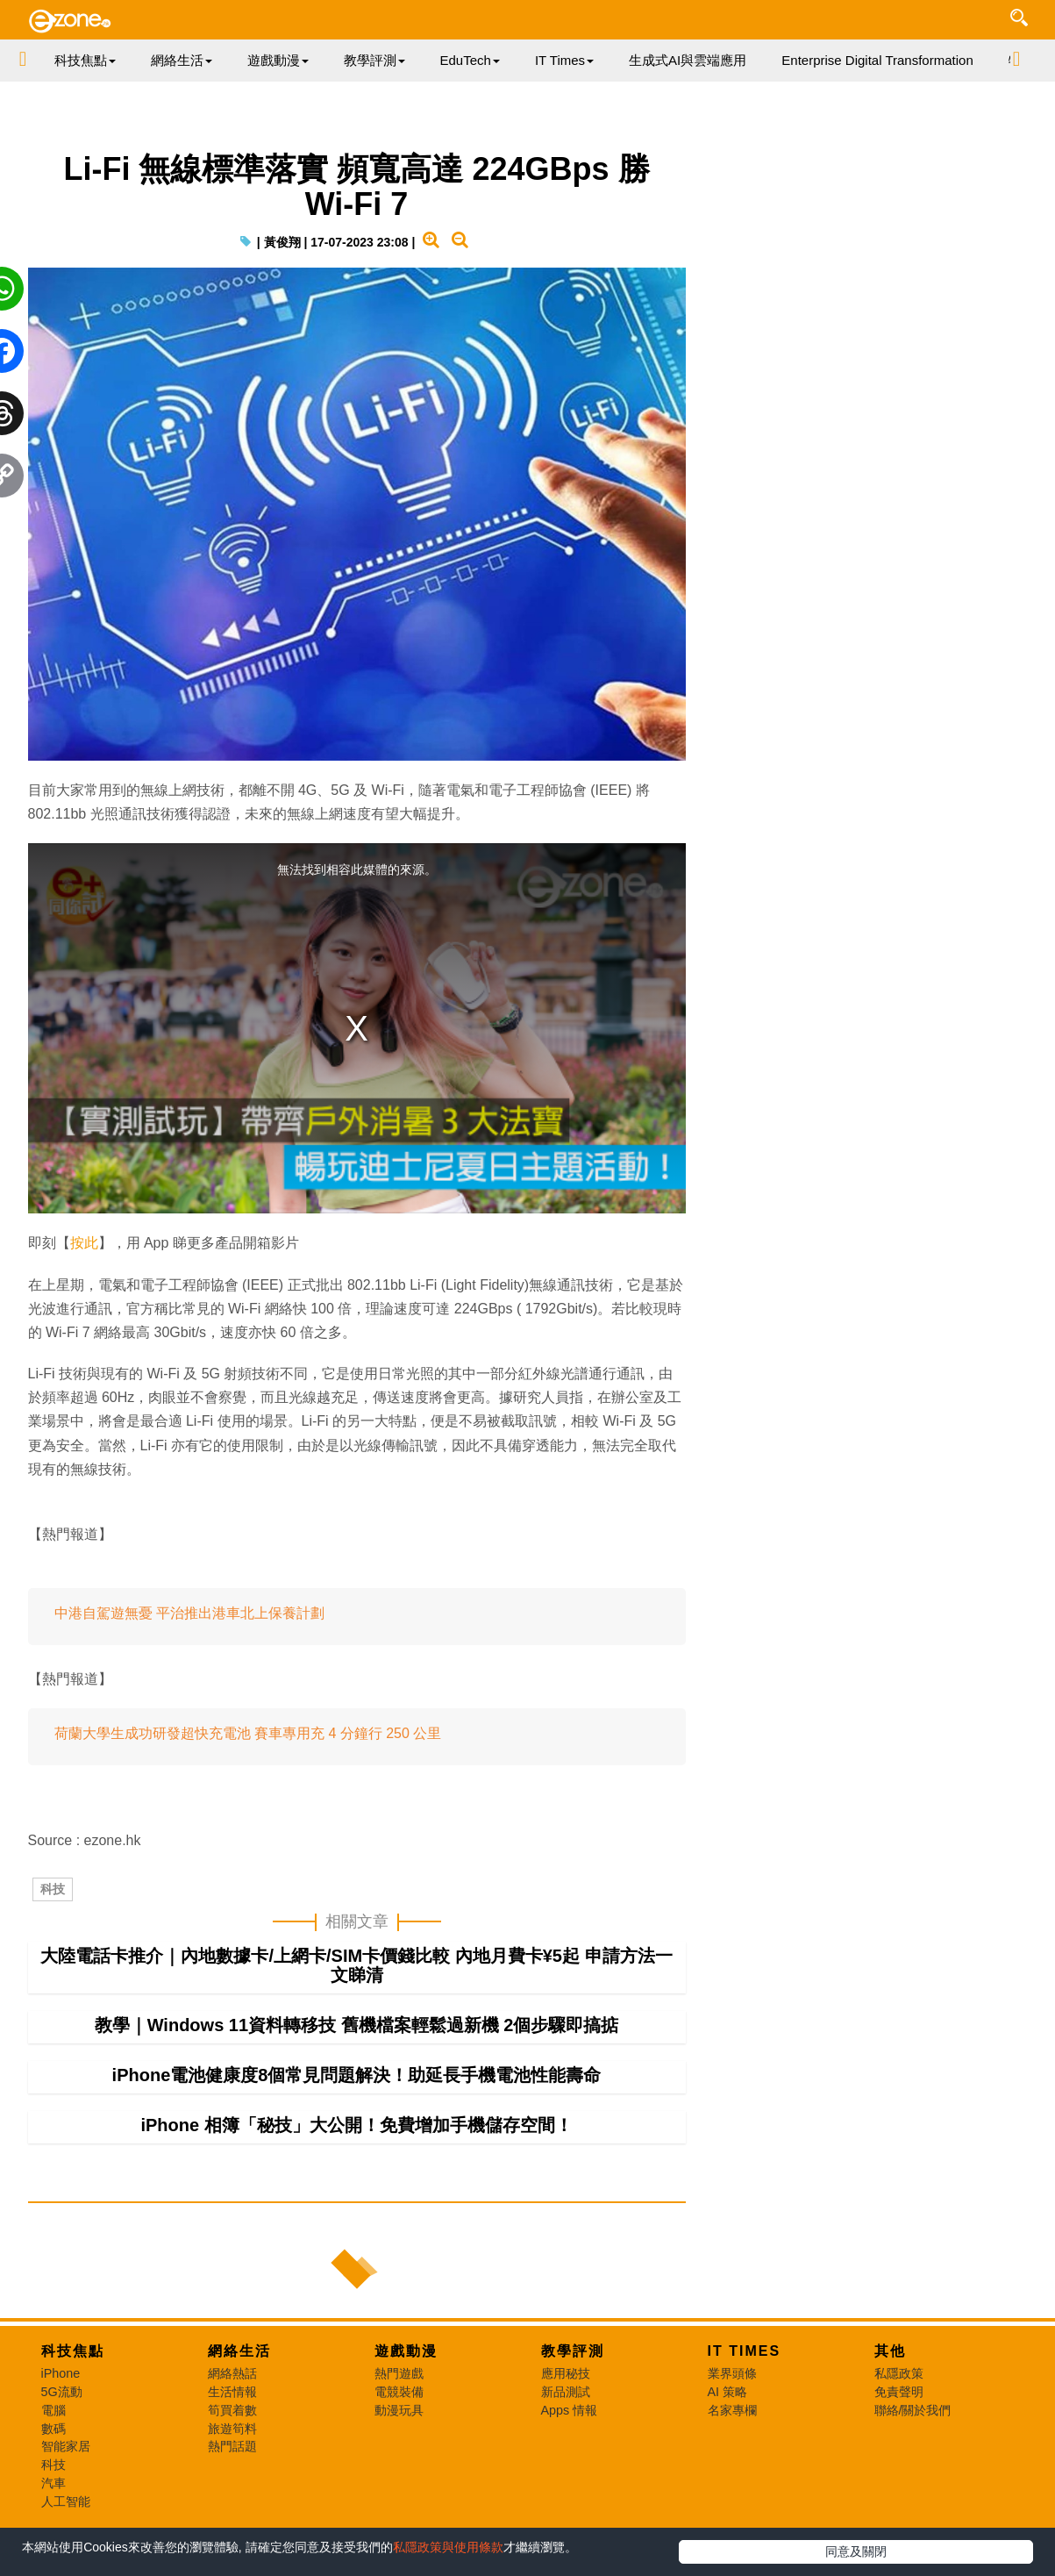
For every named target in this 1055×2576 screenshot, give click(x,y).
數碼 (53, 2429)
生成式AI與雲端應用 (687, 60)
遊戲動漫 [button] (278, 60)
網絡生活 (239, 2350)
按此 (84, 1242)
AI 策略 (728, 2392)
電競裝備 (399, 2392)
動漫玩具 (399, 2410)
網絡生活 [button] (181, 60)
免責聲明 (898, 2392)
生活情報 (232, 2392)
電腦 (53, 2410)
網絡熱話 (232, 2373)
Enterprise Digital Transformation (877, 60)
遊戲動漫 (406, 2350)
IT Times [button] (564, 60)
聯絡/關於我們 (913, 2410)
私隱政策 (898, 2373)
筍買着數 (232, 2410)
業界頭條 (732, 2373)
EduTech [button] (470, 60)
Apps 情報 (569, 2410)
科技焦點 (72, 2350)
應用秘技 (565, 2373)
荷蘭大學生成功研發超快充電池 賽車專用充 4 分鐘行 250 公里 (248, 1733)
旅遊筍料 (232, 2429)
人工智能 (65, 2501)
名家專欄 (732, 2410)
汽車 (53, 2483)
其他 (890, 2350)
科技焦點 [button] (85, 60)
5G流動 (61, 2392)
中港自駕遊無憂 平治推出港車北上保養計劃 (189, 1613)
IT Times (744, 2350)
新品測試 (565, 2392)
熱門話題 (232, 2446)
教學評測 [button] (374, 60)
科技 (52, 1889)
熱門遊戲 (399, 2373)
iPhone (61, 2373)
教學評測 (572, 2350)
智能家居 (65, 2446)
